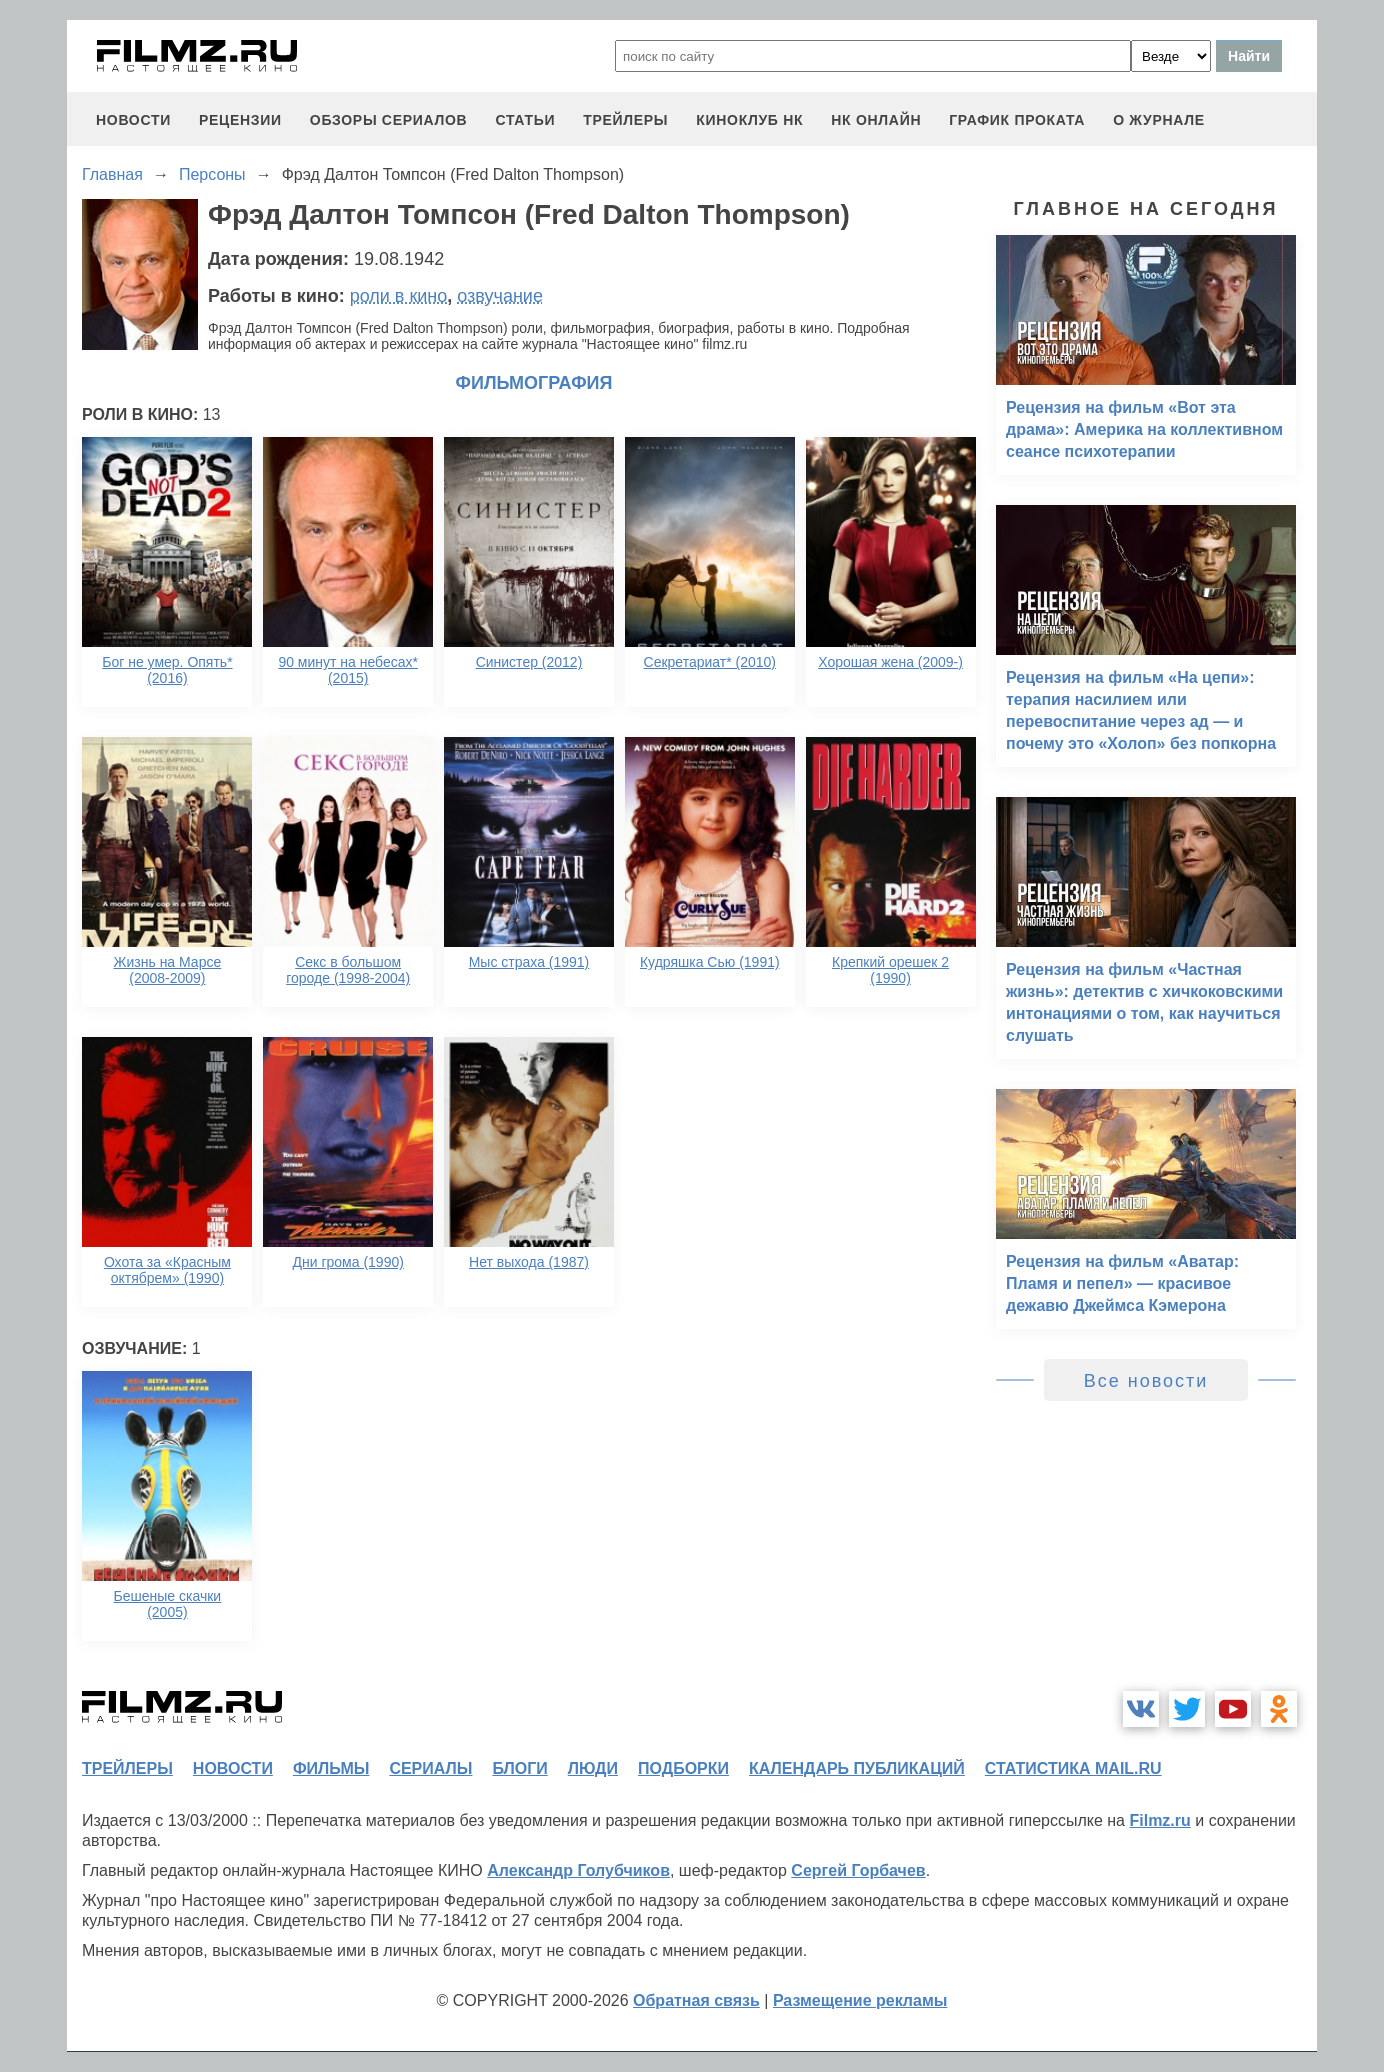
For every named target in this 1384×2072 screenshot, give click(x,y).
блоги (519, 1768)
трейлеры (625, 120)
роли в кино (399, 296)
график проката (1017, 120)
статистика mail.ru (1073, 1768)
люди (593, 1768)
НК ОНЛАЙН (876, 120)
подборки (683, 1768)
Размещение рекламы (860, 2000)
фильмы (331, 1768)
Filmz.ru (1159, 1820)
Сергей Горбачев (858, 1870)
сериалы (430, 1768)
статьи (525, 120)
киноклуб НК (749, 120)
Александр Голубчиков (578, 1870)
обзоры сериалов (389, 120)
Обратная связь (696, 2000)
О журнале (1159, 120)
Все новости (1146, 1381)
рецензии (240, 120)
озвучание (500, 296)
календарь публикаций (857, 1768)
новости (133, 120)
